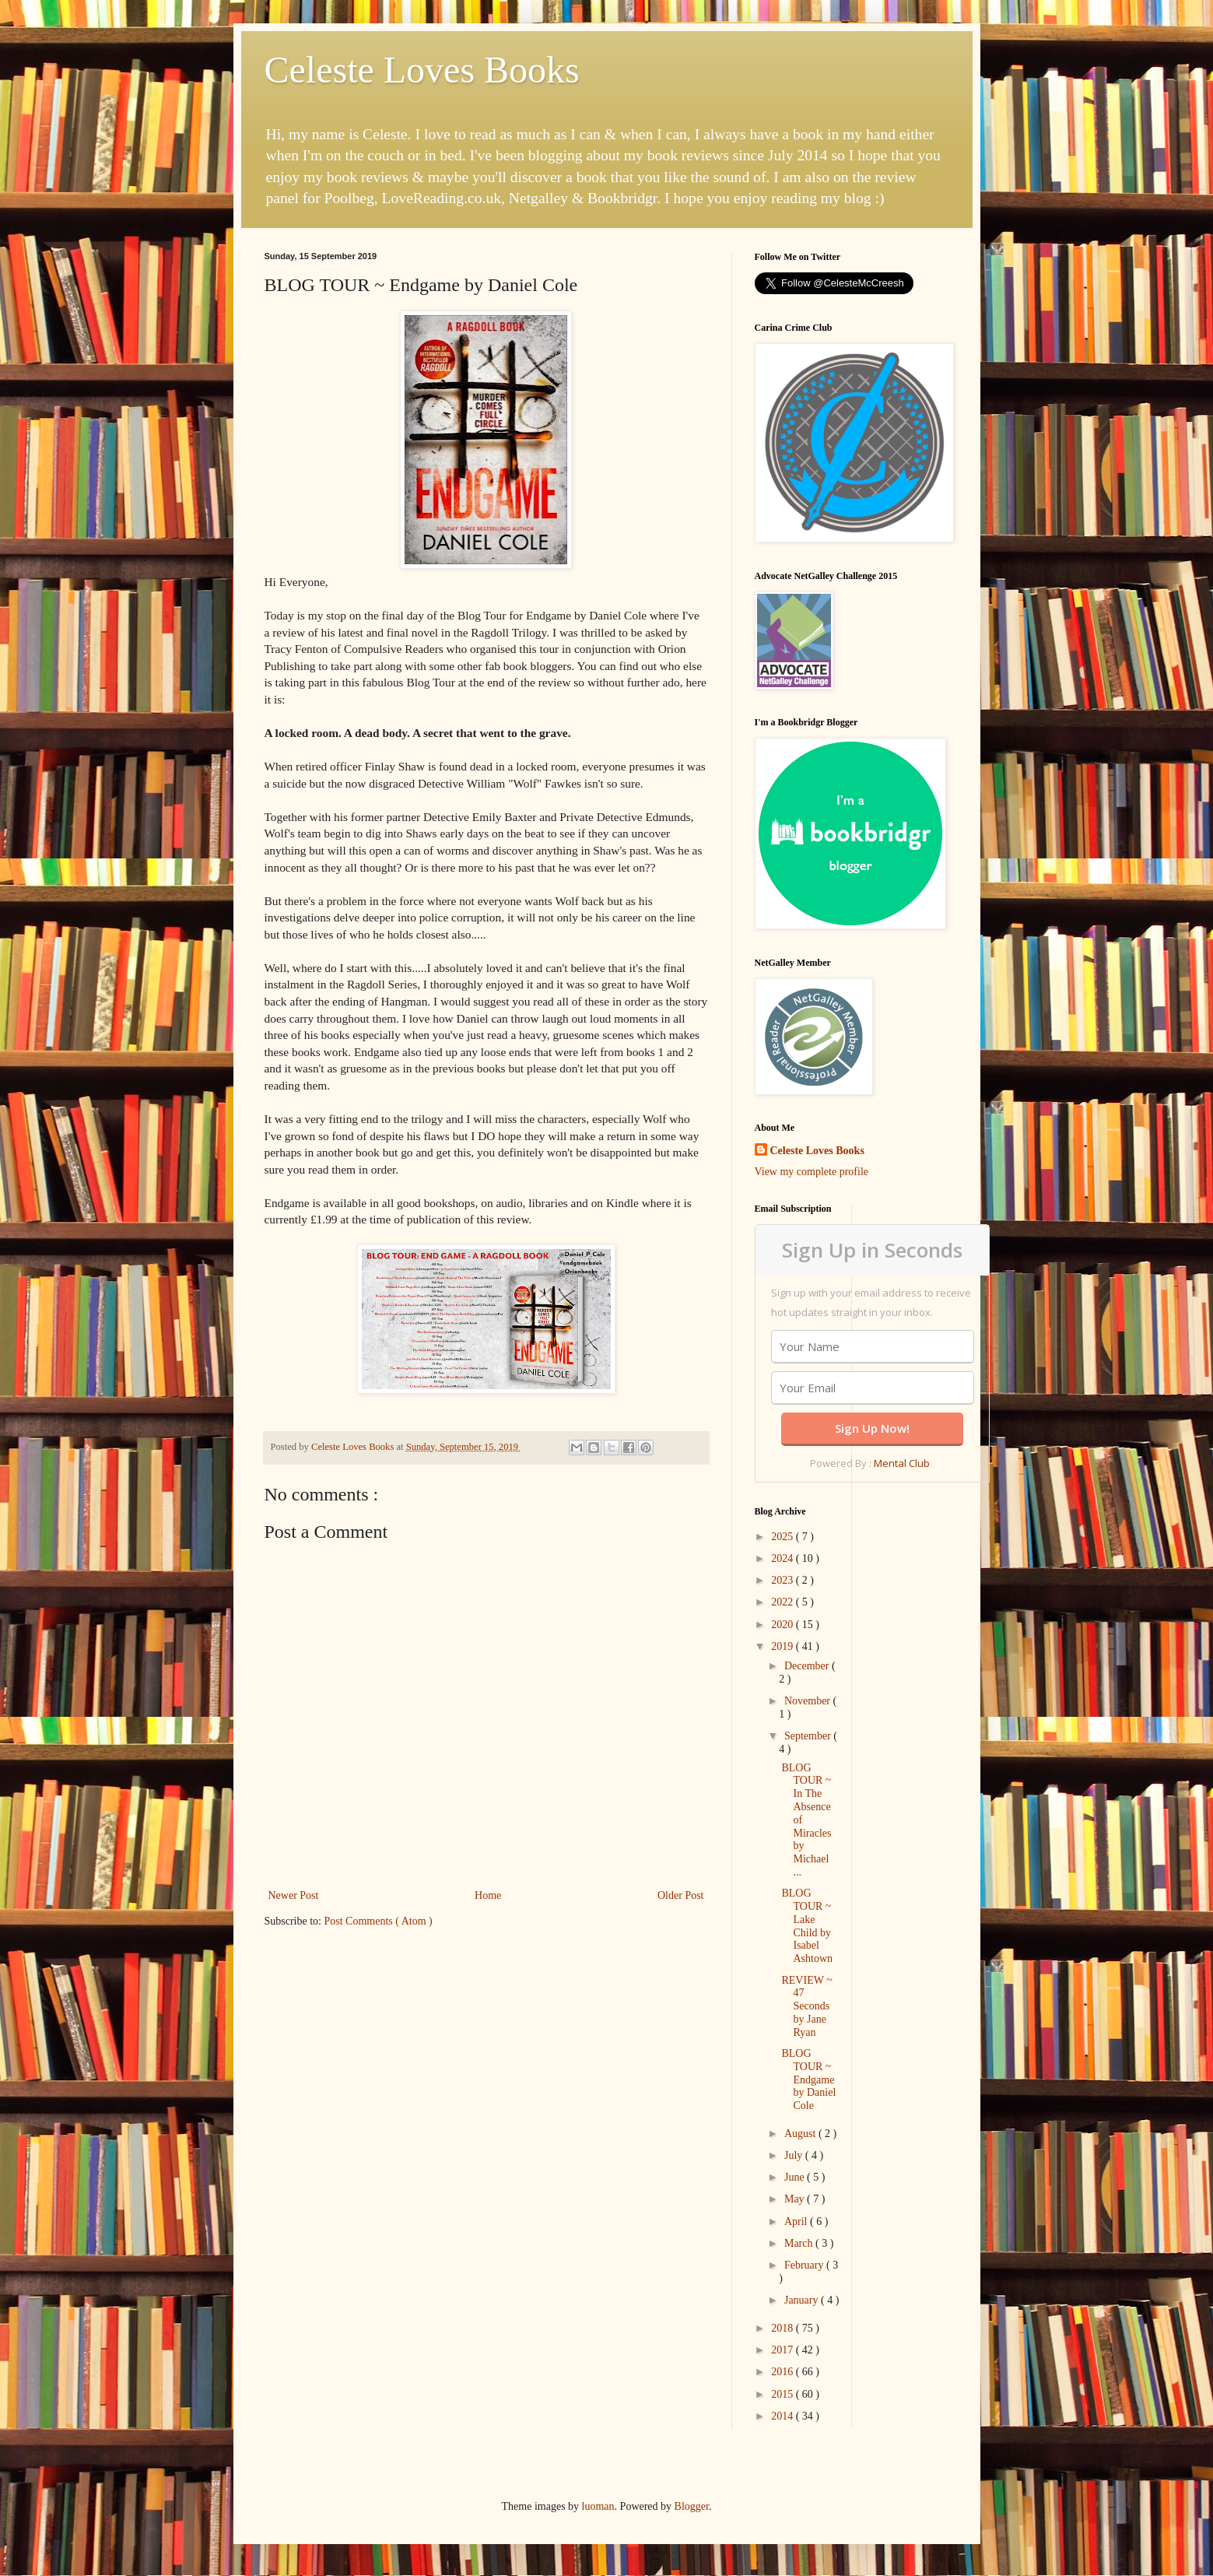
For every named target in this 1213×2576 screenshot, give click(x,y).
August (801, 2133)
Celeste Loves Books (422, 69)
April (797, 2221)
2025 (783, 1536)
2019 (783, 1646)
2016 (783, 2372)
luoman (598, 2506)
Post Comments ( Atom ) (378, 1921)
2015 (783, 2394)
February (805, 2265)
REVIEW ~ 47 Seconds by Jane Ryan (806, 2006)
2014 (783, 2416)
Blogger (692, 2506)
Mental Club (902, 1463)
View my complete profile (812, 1171)
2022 (783, 1602)
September (808, 1736)
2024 (783, 1558)
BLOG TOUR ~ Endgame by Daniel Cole (808, 2079)
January (802, 2300)
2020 (783, 1624)
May (795, 2199)
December (808, 1666)
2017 (783, 2350)
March (799, 2243)
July (794, 2155)
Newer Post (293, 1895)
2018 (783, 2328)
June (795, 2177)
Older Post (680, 1895)
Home (488, 1895)
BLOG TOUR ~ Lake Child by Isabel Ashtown (807, 1925)
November (808, 1701)
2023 (783, 1580)
